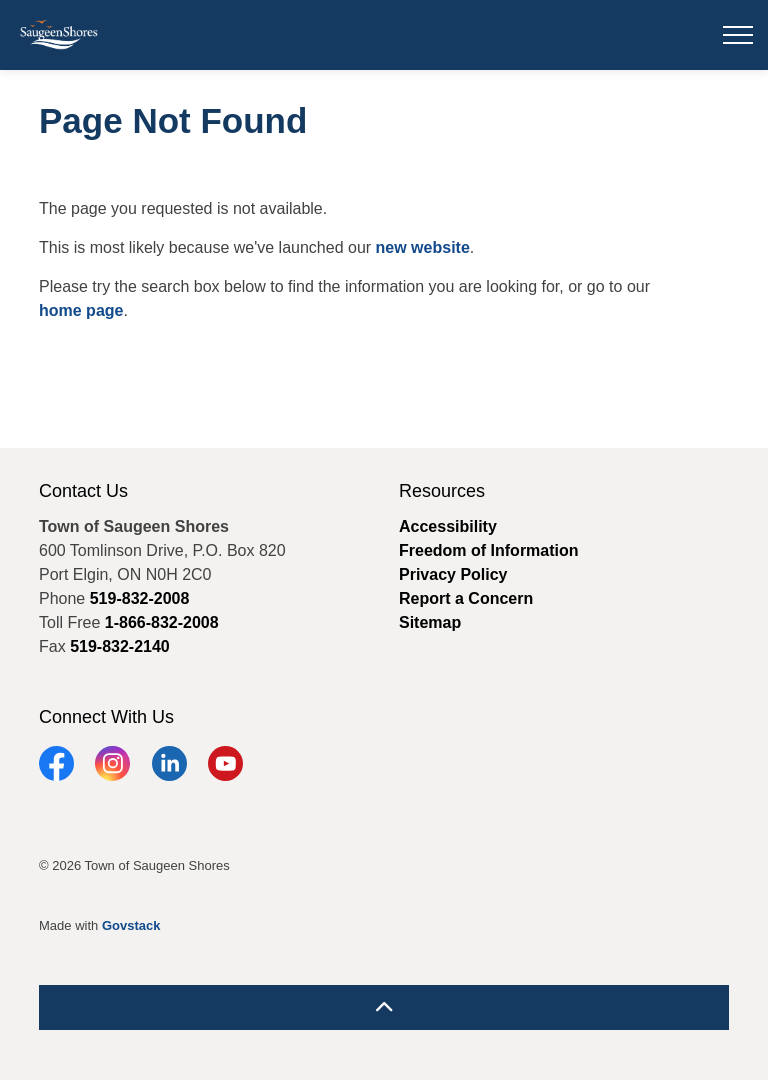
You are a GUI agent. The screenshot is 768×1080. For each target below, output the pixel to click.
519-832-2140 (120, 646)
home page (81, 310)
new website (423, 247)
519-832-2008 (140, 598)
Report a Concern (466, 598)
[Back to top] (384, 1007)
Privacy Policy (453, 574)
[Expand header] (738, 35)
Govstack (131, 925)
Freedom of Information (489, 550)
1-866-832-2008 (162, 622)
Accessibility (448, 526)
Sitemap (430, 622)
